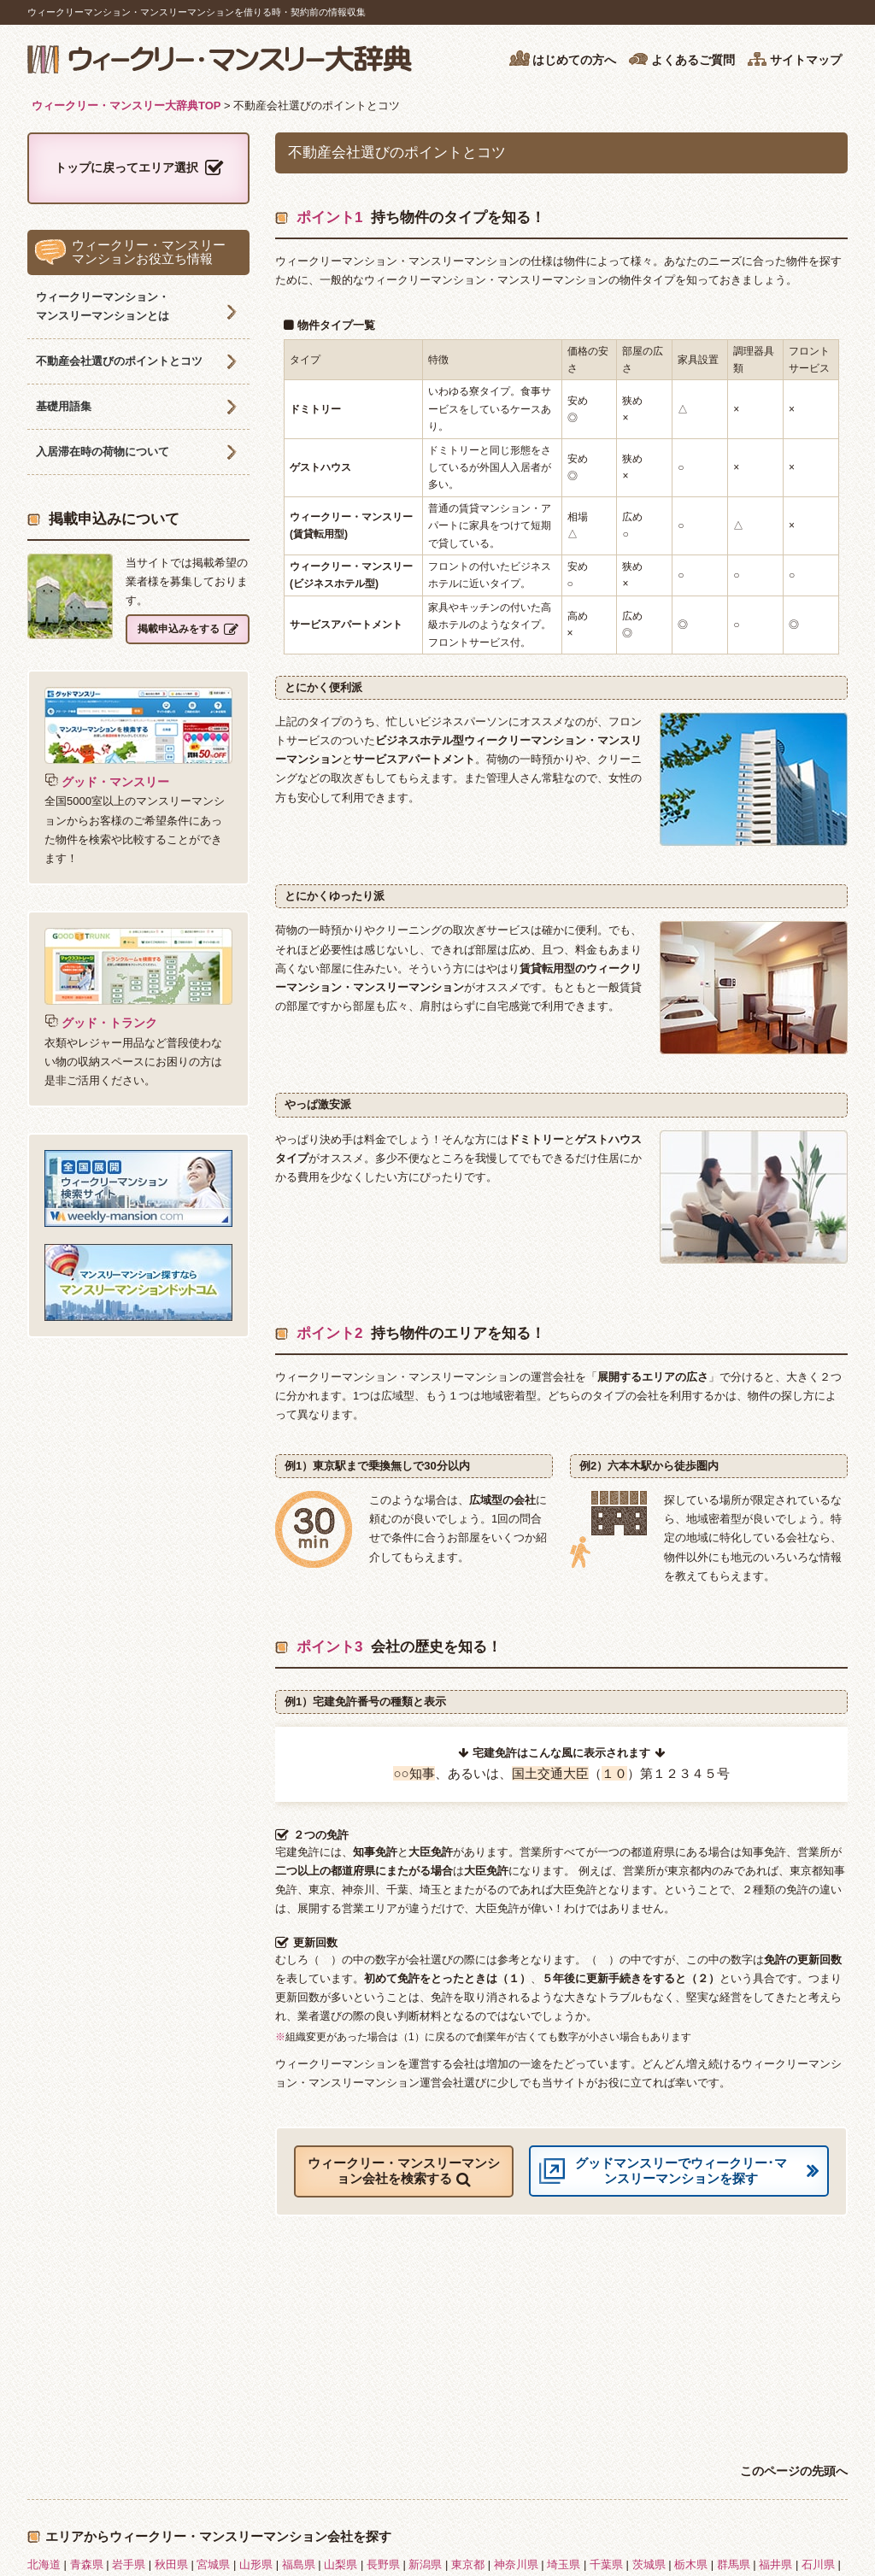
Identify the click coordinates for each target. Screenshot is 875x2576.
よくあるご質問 (681, 58)
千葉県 (606, 2564)
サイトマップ (794, 58)
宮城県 (213, 2564)
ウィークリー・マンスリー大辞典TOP (126, 105)
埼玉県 (563, 2564)
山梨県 (340, 2564)
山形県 (256, 2564)
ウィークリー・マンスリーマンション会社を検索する (404, 2171)
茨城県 (649, 2564)
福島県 (298, 2564)
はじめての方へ (562, 58)
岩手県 (128, 2564)
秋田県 (171, 2564)
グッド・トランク (100, 1023)
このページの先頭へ (794, 2471)
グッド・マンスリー (106, 782)
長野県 (383, 2564)
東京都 (467, 2564)
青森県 (86, 2564)
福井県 (775, 2564)
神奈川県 (516, 2564)
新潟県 (425, 2564)
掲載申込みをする (188, 630)
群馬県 (733, 2564)
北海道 (44, 2564)
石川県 (818, 2564)
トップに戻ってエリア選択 (139, 169)
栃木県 (691, 2564)
